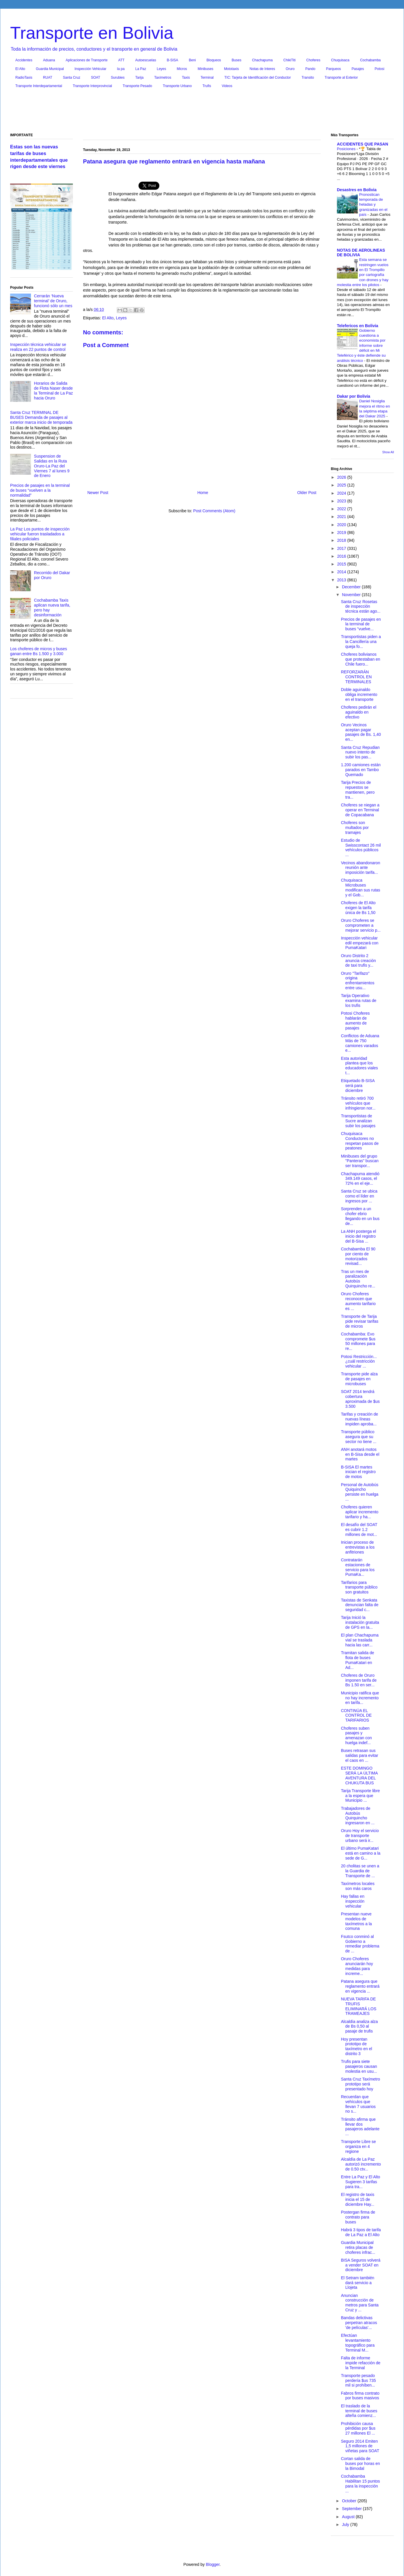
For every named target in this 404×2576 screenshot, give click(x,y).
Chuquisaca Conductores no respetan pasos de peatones (360, 1140)
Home (202, 492)
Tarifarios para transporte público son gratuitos (359, 1587)
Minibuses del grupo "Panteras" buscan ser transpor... (360, 1161)
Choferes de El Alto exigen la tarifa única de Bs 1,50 (358, 907)
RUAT (47, 77)
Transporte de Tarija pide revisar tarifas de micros (359, 1321)
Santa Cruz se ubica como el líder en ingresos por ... (359, 1196)
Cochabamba (370, 60)
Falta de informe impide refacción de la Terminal (360, 2363)
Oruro (290, 69)
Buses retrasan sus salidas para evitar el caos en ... (359, 1755)
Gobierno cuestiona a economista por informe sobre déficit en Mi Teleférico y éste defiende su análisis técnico (361, 345)
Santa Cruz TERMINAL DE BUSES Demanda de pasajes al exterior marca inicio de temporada (41, 417)
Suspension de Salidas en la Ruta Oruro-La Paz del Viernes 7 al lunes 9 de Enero (52, 466)
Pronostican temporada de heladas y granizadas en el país (373, 204)
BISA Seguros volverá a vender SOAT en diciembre (360, 2265)
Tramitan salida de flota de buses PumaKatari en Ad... (357, 1660)
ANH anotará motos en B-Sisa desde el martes (360, 1454)
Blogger (212, 2564)
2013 (342, 580)
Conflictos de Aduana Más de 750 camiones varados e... (360, 1043)
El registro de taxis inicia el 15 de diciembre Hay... (357, 2199)
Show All (388, 452)
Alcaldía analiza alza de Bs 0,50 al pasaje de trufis (359, 2026)
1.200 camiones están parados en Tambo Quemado (361, 769)
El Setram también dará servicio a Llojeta (357, 2282)
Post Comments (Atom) (214, 510)
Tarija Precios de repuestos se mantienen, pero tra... (358, 789)
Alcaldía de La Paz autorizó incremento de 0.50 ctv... (361, 2164)
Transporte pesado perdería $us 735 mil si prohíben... (358, 2380)
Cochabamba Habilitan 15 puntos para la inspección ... (360, 2483)
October (349, 2500)
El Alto (20, 69)
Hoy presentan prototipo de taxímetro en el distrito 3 (356, 2046)
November (351, 594)
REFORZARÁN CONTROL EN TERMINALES (356, 677)
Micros (182, 69)
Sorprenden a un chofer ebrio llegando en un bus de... (360, 1216)
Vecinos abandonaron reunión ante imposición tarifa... (360, 867)
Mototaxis (231, 69)
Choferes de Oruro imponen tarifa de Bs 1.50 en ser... (359, 1680)
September (352, 2508)
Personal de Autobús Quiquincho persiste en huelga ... (359, 1491)
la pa (121, 69)
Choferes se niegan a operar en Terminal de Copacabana (360, 810)
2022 (342, 508)
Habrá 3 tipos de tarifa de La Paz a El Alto (361, 2232)
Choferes (313, 60)
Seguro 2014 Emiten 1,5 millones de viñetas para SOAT (360, 2446)
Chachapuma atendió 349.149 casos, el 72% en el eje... (360, 1178)
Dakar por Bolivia (353, 396)
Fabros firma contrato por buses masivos (360, 2395)
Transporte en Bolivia (92, 33)
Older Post (306, 492)
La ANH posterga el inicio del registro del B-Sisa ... (358, 1236)
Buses (236, 60)
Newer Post (97, 492)
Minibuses (205, 69)
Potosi (379, 69)
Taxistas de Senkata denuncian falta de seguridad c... (359, 1605)
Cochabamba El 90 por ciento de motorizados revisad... (358, 1256)
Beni (192, 60)
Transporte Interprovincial (92, 86)
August (348, 2516)
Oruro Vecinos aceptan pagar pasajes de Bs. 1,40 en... (361, 732)
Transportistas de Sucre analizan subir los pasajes (358, 1121)
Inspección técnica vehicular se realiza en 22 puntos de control (38, 347)
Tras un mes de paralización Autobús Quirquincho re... (358, 1278)
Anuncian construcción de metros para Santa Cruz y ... (360, 2302)
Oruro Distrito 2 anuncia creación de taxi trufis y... (358, 960)
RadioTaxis (23, 77)
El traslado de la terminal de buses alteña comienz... (359, 2411)
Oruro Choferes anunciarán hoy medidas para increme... (357, 1966)
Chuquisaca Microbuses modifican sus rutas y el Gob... (360, 887)
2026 (342, 477)
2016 (342, 556)
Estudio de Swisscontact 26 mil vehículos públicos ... (361, 847)
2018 (342, 540)
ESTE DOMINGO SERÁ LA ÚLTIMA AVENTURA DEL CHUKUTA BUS (359, 1775)
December (351, 587)
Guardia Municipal (50, 69)
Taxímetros (162, 77)
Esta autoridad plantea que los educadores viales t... (359, 1065)
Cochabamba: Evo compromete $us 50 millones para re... (358, 1341)
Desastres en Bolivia (357, 189)
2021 (342, 516)
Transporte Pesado (137, 86)
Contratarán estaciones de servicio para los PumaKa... (358, 1567)
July (346, 2524)
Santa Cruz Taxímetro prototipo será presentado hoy (360, 2084)
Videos (227, 86)
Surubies (117, 77)
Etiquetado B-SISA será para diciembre (358, 1085)
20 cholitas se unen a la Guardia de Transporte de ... (360, 1871)
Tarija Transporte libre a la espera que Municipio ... (360, 1795)
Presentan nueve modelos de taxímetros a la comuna (356, 1921)
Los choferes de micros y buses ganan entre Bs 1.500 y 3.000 (38, 651)
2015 (342, 564)
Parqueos (333, 69)
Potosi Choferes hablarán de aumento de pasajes (355, 1020)
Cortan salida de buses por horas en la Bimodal (360, 2463)
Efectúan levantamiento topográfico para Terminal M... (358, 2342)
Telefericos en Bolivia (357, 325)
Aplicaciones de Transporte (87, 60)
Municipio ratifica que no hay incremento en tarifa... (360, 1698)
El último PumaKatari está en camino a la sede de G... (360, 1853)
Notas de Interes (262, 69)
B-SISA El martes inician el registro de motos (358, 1472)
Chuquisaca (340, 60)
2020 (342, 524)
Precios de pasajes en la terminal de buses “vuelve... (361, 624)
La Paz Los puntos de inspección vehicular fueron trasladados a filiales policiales (39, 534)
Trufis (206, 86)
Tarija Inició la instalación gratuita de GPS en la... (360, 1622)
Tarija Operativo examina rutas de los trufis (358, 1000)
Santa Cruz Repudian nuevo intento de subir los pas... (360, 752)
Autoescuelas (145, 60)
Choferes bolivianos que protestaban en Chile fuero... (360, 659)
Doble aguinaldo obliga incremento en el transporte (359, 694)
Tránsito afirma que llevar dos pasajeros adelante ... (360, 2126)
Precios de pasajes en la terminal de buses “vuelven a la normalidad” (40, 490)
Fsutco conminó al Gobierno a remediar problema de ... (360, 1943)
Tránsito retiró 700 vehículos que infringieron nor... (358, 1103)
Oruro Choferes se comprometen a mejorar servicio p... (361, 925)
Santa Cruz (71, 77)
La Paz (140, 69)
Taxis (186, 77)
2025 (342, 485)
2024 (342, 493)
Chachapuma (262, 60)
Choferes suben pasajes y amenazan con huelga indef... (356, 1735)
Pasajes (358, 69)
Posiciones (347, 149)
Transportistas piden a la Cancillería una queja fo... (361, 641)
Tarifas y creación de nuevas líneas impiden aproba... (359, 1419)
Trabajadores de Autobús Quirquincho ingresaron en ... (358, 1815)
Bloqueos (213, 60)
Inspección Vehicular (90, 69)
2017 (342, 548)
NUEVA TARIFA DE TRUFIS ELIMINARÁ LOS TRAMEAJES (358, 2006)
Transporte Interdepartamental (38, 86)
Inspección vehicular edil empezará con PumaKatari (359, 943)
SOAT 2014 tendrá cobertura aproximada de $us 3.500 (360, 1398)
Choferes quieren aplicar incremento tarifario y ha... (359, 1512)
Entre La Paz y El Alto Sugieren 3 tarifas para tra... (360, 2182)
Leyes (161, 69)
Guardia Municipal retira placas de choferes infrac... (358, 2247)
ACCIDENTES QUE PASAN (362, 144)
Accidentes (23, 60)
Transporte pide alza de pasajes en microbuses (359, 1379)
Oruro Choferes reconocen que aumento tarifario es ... (358, 1301)
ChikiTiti (289, 60)
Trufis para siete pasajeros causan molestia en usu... (359, 2066)
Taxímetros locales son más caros (358, 1886)
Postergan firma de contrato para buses (358, 2217)
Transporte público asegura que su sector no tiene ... (358, 1436)
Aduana (49, 60)
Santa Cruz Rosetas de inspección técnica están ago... (360, 606)
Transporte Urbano (177, 86)
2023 (342, 501)
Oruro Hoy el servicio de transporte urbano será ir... (360, 1835)
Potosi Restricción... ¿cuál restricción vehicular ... (359, 1361)
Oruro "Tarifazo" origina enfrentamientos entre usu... (357, 980)
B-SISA (172, 60)
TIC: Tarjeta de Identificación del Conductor (257, 77)
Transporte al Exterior (341, 77)
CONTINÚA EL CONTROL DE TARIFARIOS (356, 1715)
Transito (308, 77)
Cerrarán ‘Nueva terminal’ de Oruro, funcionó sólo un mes (53, 301)
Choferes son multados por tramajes (355, 827)
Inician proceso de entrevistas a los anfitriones (358, 1547)
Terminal (206, 77)
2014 (342, 572)
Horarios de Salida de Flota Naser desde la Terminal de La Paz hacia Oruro (53, 390)
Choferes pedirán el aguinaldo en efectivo (358, 712)
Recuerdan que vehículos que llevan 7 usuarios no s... (358, 2104)
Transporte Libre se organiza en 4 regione (358, 2146)
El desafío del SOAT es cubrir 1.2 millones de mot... (359, 1529)
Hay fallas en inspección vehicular (352, 1901)
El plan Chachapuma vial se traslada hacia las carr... (360, 1640)
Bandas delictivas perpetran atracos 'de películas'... (359, 2322)
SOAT (95, 77)
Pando (310, 69)
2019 (342, 532)
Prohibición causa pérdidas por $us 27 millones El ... (358, 2428)
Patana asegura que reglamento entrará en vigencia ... (360, 1986)
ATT (121, 60)
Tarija (139, 77)
